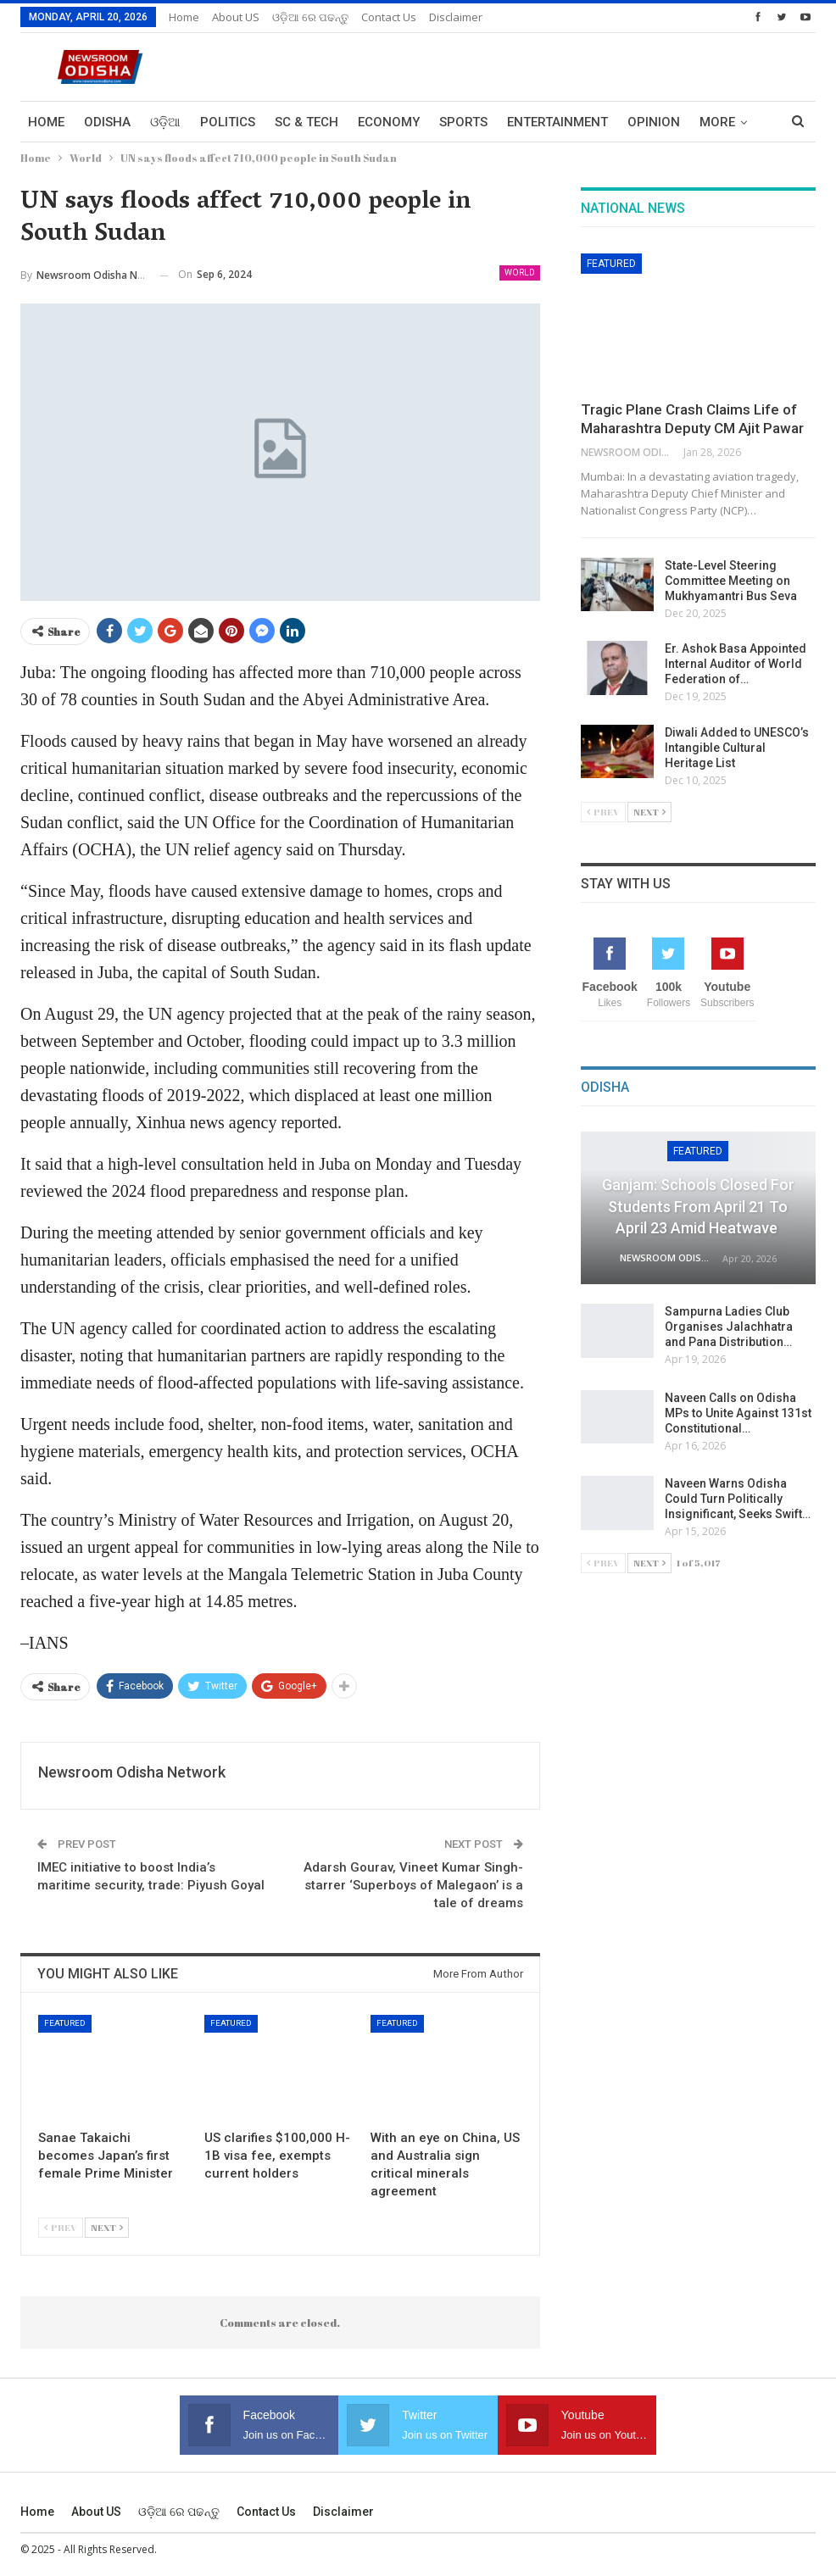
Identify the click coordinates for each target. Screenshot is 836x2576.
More (717, 122)
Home (184, 17)
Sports (463, 122)
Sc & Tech (306, 122)
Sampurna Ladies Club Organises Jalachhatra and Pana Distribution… (729, 1327)
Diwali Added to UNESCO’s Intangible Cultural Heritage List (737, 748)
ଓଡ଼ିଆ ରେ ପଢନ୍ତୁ (310, 17)
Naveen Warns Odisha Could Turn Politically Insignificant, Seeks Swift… (738, 1499)
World (519, 272)
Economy (389, 122)
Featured (65, 2023)
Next (107, 2227)
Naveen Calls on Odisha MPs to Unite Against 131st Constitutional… (738, 1413)
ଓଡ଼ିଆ (165, 122)
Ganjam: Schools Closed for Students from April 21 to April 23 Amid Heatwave (698, 1206)
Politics (227, 122)
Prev (60, 2227)
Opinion (653, 122)
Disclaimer (455, 17)
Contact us (388, 17)
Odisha (107, 122)
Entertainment (557, 122)
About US (235, 17)
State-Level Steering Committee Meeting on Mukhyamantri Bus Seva (731, 581)
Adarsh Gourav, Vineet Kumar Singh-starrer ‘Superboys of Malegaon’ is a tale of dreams (413, 1885)
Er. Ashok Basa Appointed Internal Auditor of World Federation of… (735, 664)
